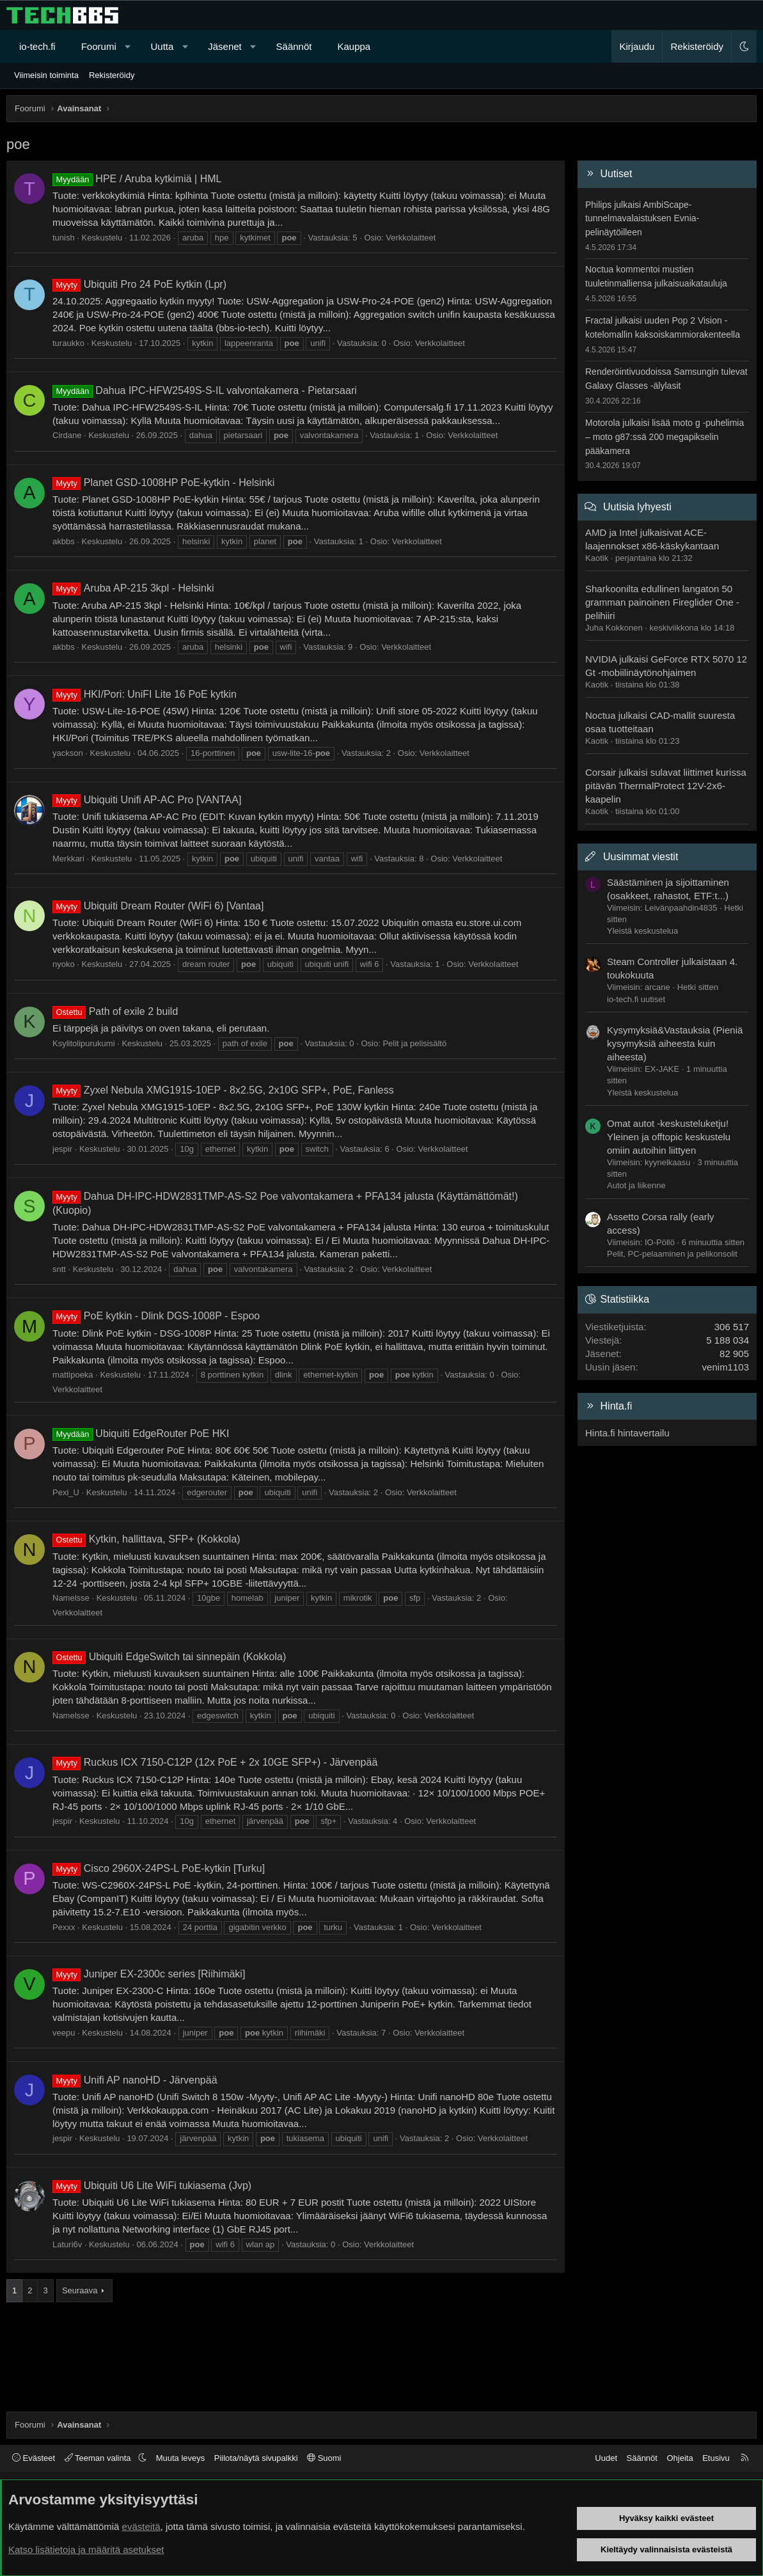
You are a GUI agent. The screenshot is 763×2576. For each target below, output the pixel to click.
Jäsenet (225, 46)
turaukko (68, 343)
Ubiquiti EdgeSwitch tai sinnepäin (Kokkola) (169, 1656)
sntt (59, 1269)
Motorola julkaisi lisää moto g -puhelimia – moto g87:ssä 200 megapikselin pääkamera (664, 436)
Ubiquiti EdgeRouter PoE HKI (140, 1433)
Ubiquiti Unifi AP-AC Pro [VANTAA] (146, 799)
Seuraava (80, 2290)
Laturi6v (67, 2244)
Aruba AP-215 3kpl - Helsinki (133, 588)
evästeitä (141, 2526)
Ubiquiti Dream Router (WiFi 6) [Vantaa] (158, 905)
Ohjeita (679, 2458)
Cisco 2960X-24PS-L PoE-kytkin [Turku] (158, 1868)
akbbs (63, 541)
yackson (67, 753)
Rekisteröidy (112, 75)
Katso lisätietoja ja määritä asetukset (86, 2549)
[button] (128, 46)
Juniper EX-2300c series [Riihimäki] (148, 1973)
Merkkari (68, 858)
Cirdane (67, 435)
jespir (62, 1149)
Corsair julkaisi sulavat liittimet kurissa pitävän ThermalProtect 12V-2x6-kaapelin (665, 786)
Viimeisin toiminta (46, 75)
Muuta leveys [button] (180, 2458)
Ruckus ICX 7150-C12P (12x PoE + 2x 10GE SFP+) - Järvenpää (214, 1762)
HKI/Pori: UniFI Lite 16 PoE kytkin (144, 694)
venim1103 (725, 1367)
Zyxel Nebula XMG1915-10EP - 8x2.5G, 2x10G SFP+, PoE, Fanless (223, 1090)
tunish (63, 237)
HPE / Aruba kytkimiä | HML (136, 178)
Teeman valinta (99, 2458)
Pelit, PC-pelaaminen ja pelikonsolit (672, 1254)
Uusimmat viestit (640, 856)
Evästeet (33, 2458)
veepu (63, 2033)
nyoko (63, 964)
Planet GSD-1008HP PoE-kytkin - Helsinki (163, 482)
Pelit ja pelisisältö (414, 1043)
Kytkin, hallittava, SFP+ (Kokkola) (146, 1539)
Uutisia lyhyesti (637, 506)
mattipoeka (72, 1374)
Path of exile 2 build (115, 1011)
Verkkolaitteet (411, 237)
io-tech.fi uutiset (636, 999)
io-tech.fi (37, 46)
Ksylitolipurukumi (83, 1043)
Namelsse (71, 1598)
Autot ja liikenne (636, 1185)
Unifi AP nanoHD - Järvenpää (134, 2080)
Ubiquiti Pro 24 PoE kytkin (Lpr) (139, 284)
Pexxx (63, 1927)
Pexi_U (65, 1492)
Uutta (162, 46)
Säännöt (294, 46)
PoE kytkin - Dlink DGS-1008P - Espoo (156, 1315)
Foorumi (98, 46)
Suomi (324, 2458)
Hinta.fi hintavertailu (627, 1432)
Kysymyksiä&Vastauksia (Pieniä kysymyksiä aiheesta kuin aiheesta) (675, 1043)
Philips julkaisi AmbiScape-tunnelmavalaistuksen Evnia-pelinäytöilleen (642, 218)
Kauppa (353, 46)
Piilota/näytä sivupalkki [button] (256, 2458)
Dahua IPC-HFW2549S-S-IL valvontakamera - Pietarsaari (204, 390)
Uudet (606, 2458)
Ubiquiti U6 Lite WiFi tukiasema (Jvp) (151, 2185)
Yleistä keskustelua (642, 931)
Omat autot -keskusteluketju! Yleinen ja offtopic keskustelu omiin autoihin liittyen (668, 1137)
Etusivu (716, 2458)
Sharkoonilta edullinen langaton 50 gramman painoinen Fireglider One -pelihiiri (662, 602)
